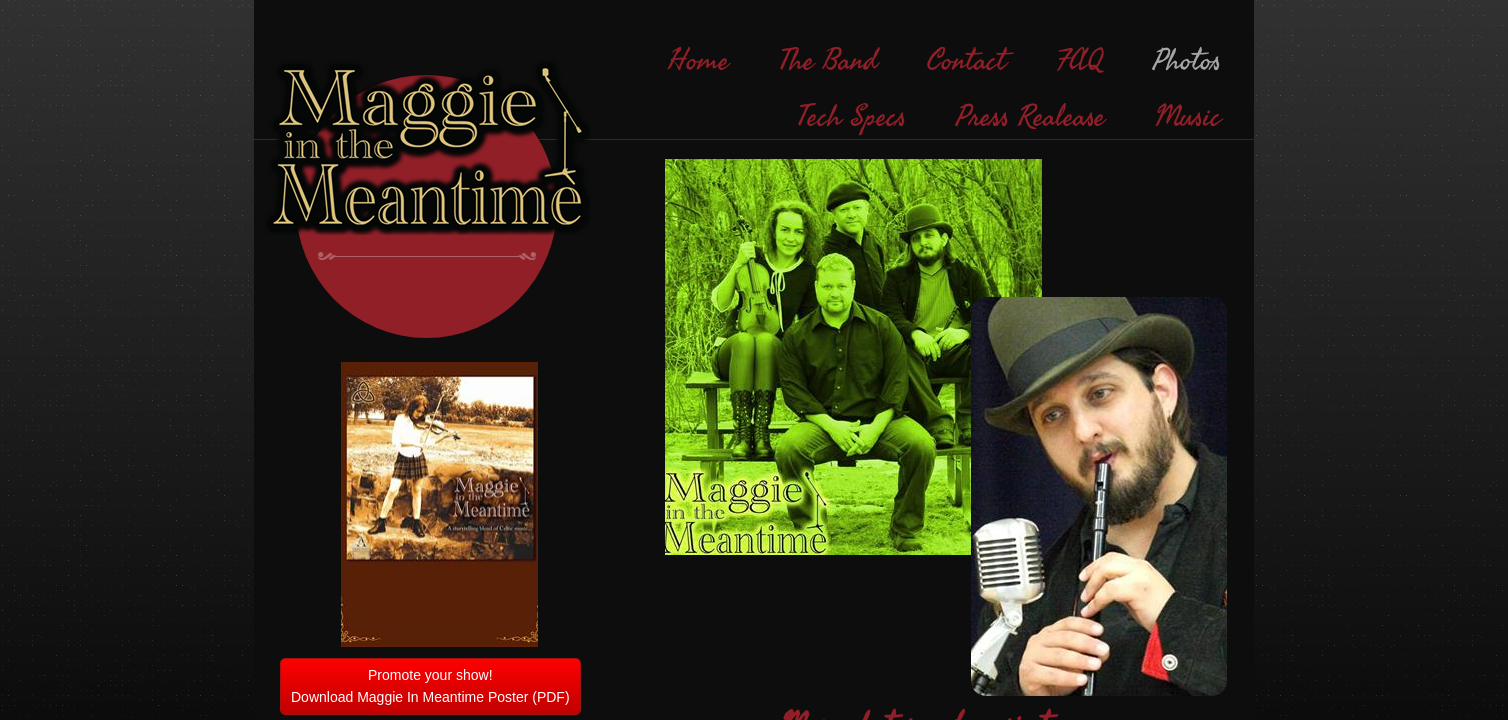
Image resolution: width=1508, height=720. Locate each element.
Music (1188, 117)
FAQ (1079, 61)
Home (698, 61)
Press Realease (1030, 117)
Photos (1187, 61)
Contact (966, 61)
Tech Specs (851, 117)
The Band (828, 61)
